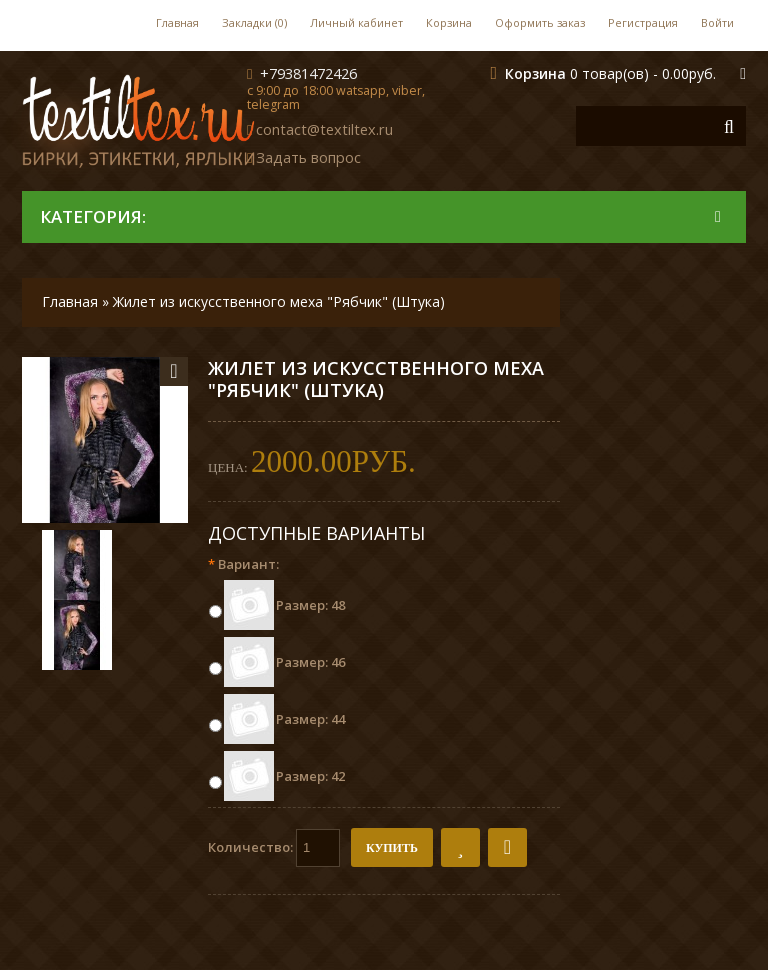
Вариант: (243, 564)
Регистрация (643, 22)
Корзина (449, 22)
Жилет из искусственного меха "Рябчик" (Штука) (279, 301)
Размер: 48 (310, 605)
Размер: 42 (310, 776)
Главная (177, 22)
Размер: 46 (310, 662)
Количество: (274, 848)
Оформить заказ (540, 22)
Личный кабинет (356, 22)
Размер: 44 (310, 719)
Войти (717, 22)
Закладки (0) (254, 22)
